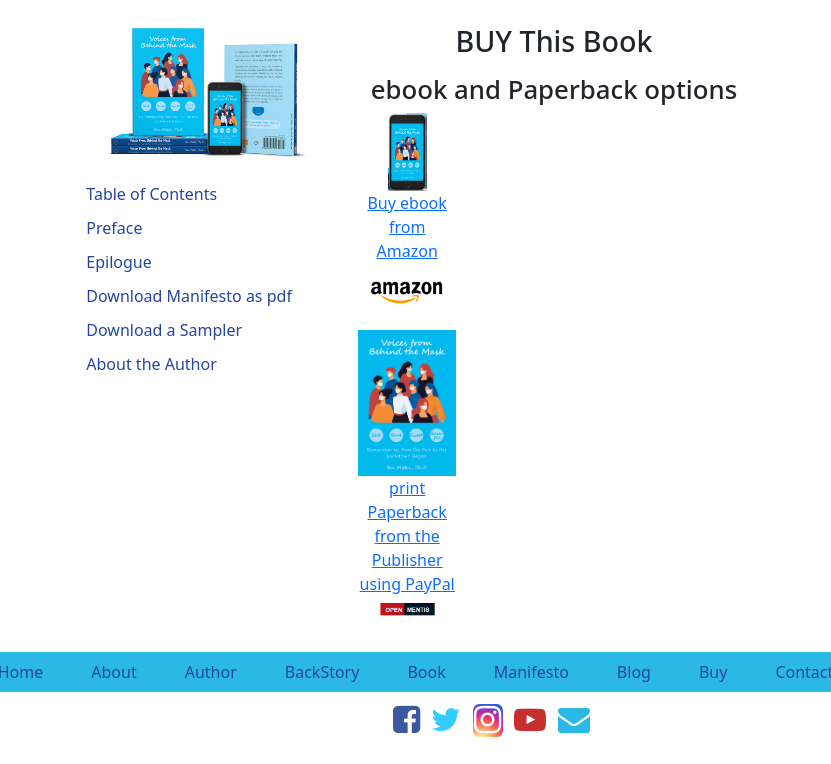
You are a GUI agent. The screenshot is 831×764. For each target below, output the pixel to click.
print (407, 414)
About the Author (151, 364)
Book (426, 672)
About (113, 672)
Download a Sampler (164, 330)
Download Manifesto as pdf (189, 296)
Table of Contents (151, 194)
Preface (114, 228)
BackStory (322, 672)
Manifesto (531, 672)
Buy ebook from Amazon (406, 200)
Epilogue (118, 262)
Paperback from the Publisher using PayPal (407, 559)
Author (211, 672)
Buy (713, 672)
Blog (634, 672)
